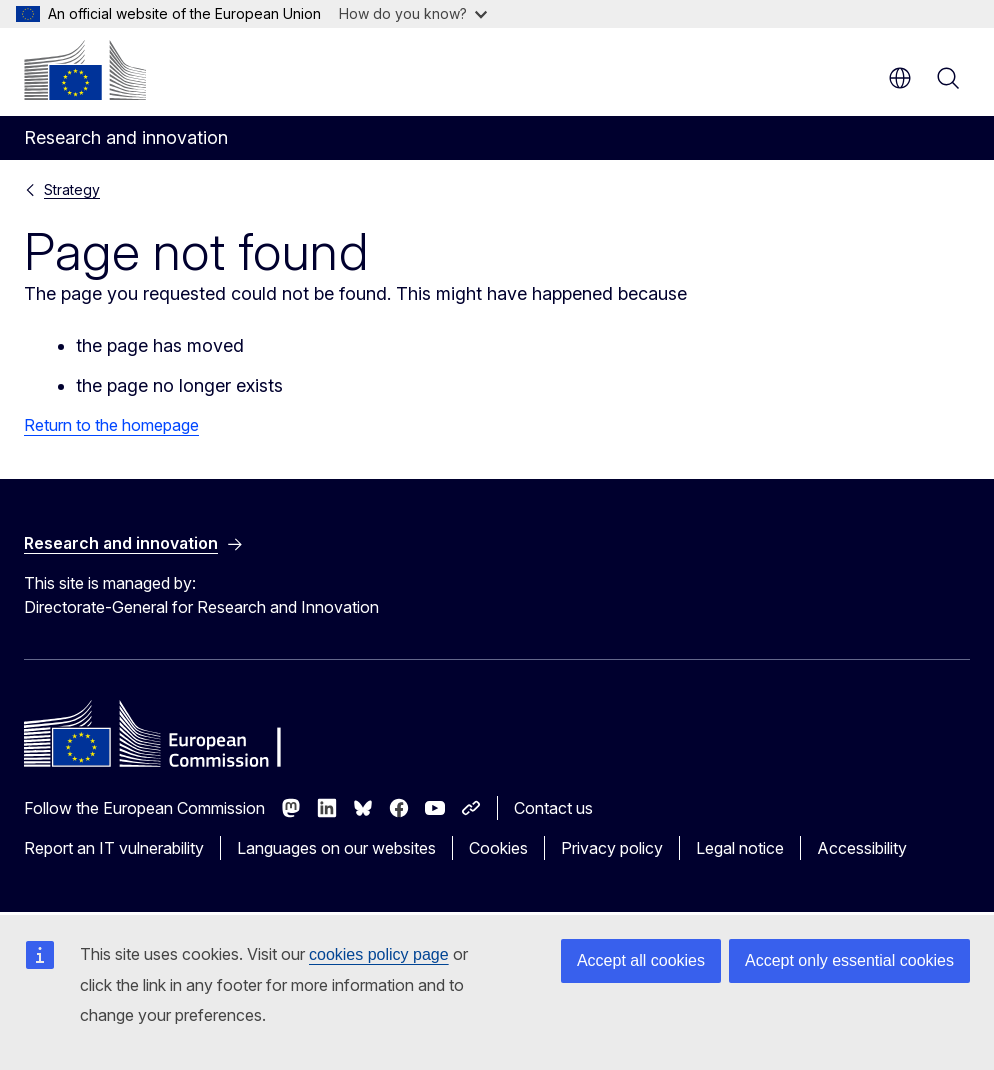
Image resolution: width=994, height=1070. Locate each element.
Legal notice (740, 848)
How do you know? (413, 13)
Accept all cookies (641, 960)
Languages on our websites (336, 848)
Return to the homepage (111, 425)
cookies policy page (379, 954)
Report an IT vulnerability (114, 848)
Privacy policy (612, 848)
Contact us (553, 808)
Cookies (498, 848)
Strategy (72, 189)
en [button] (900, 78)
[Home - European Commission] (85, 70)
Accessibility (862, 848)
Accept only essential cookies (849, 960)
